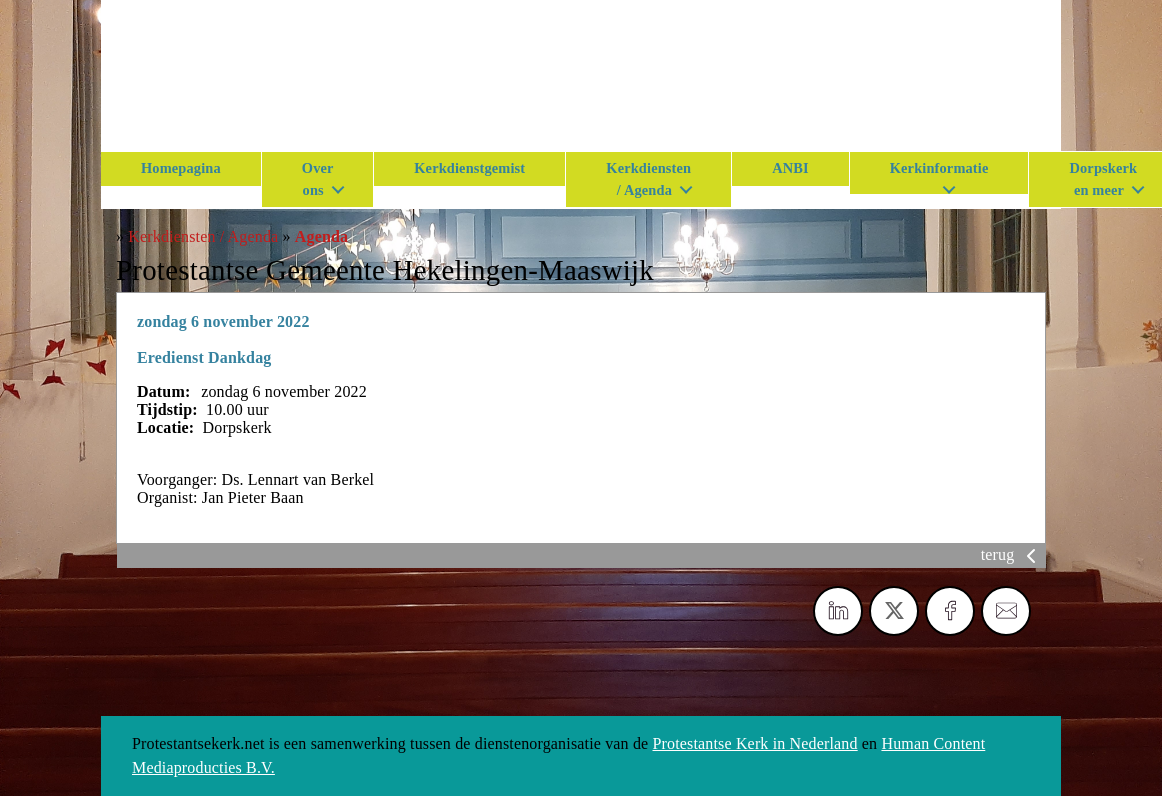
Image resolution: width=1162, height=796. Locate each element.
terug (1012, 554)
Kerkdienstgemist (469, 168)
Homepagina (181, 168)
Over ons (318, 179)
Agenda (321, 236)
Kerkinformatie (939, 168)
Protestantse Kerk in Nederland (755, 743)
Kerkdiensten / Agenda (648, 179)
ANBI (790, 168)
